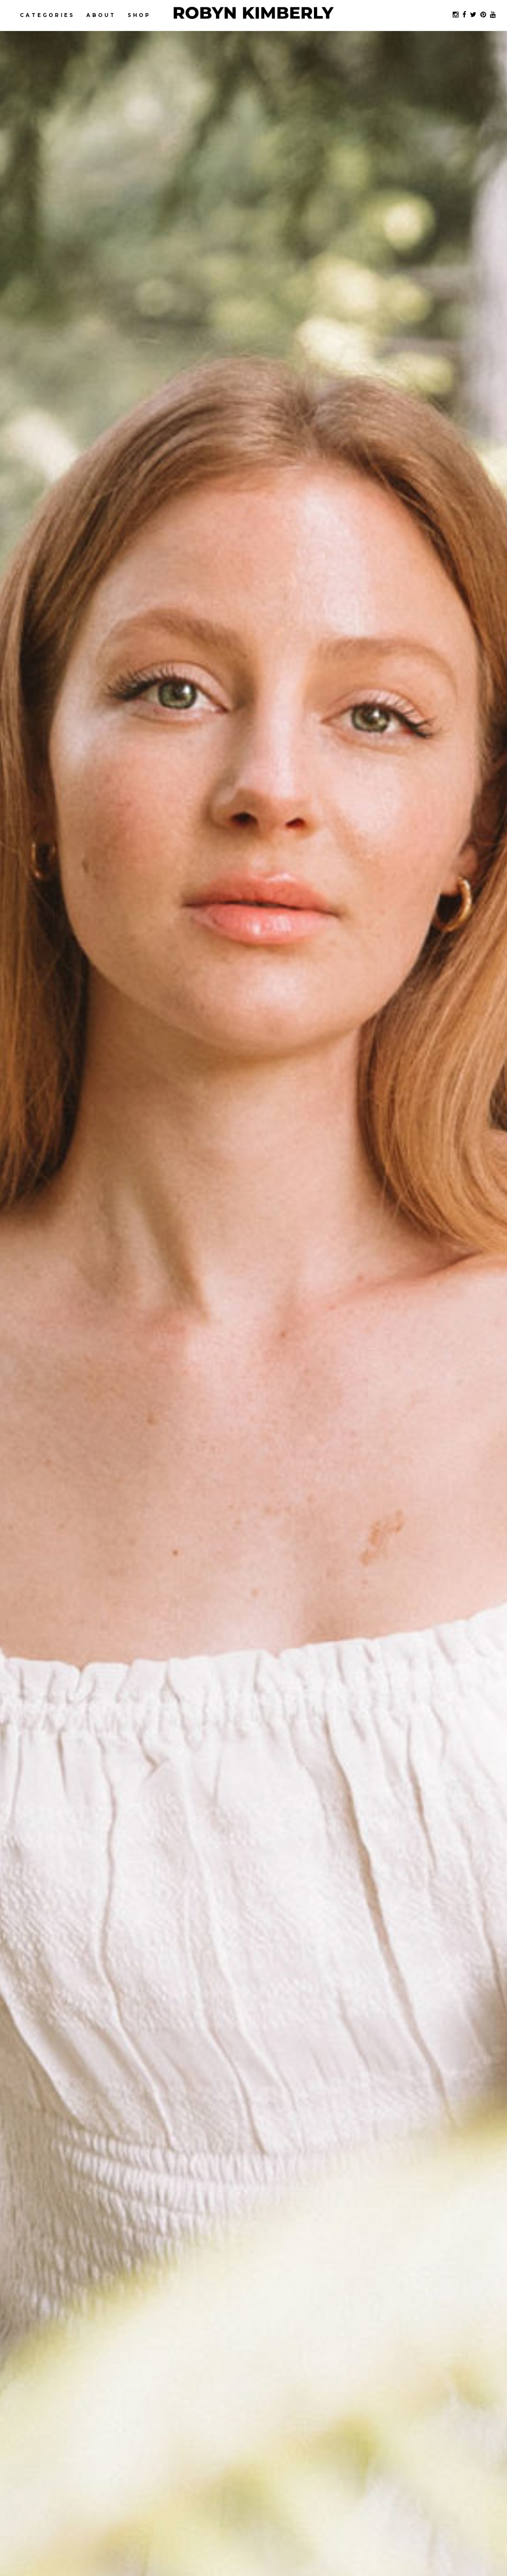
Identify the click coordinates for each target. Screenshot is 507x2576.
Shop (139, 15)
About (101, 15)
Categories (47, 15)
